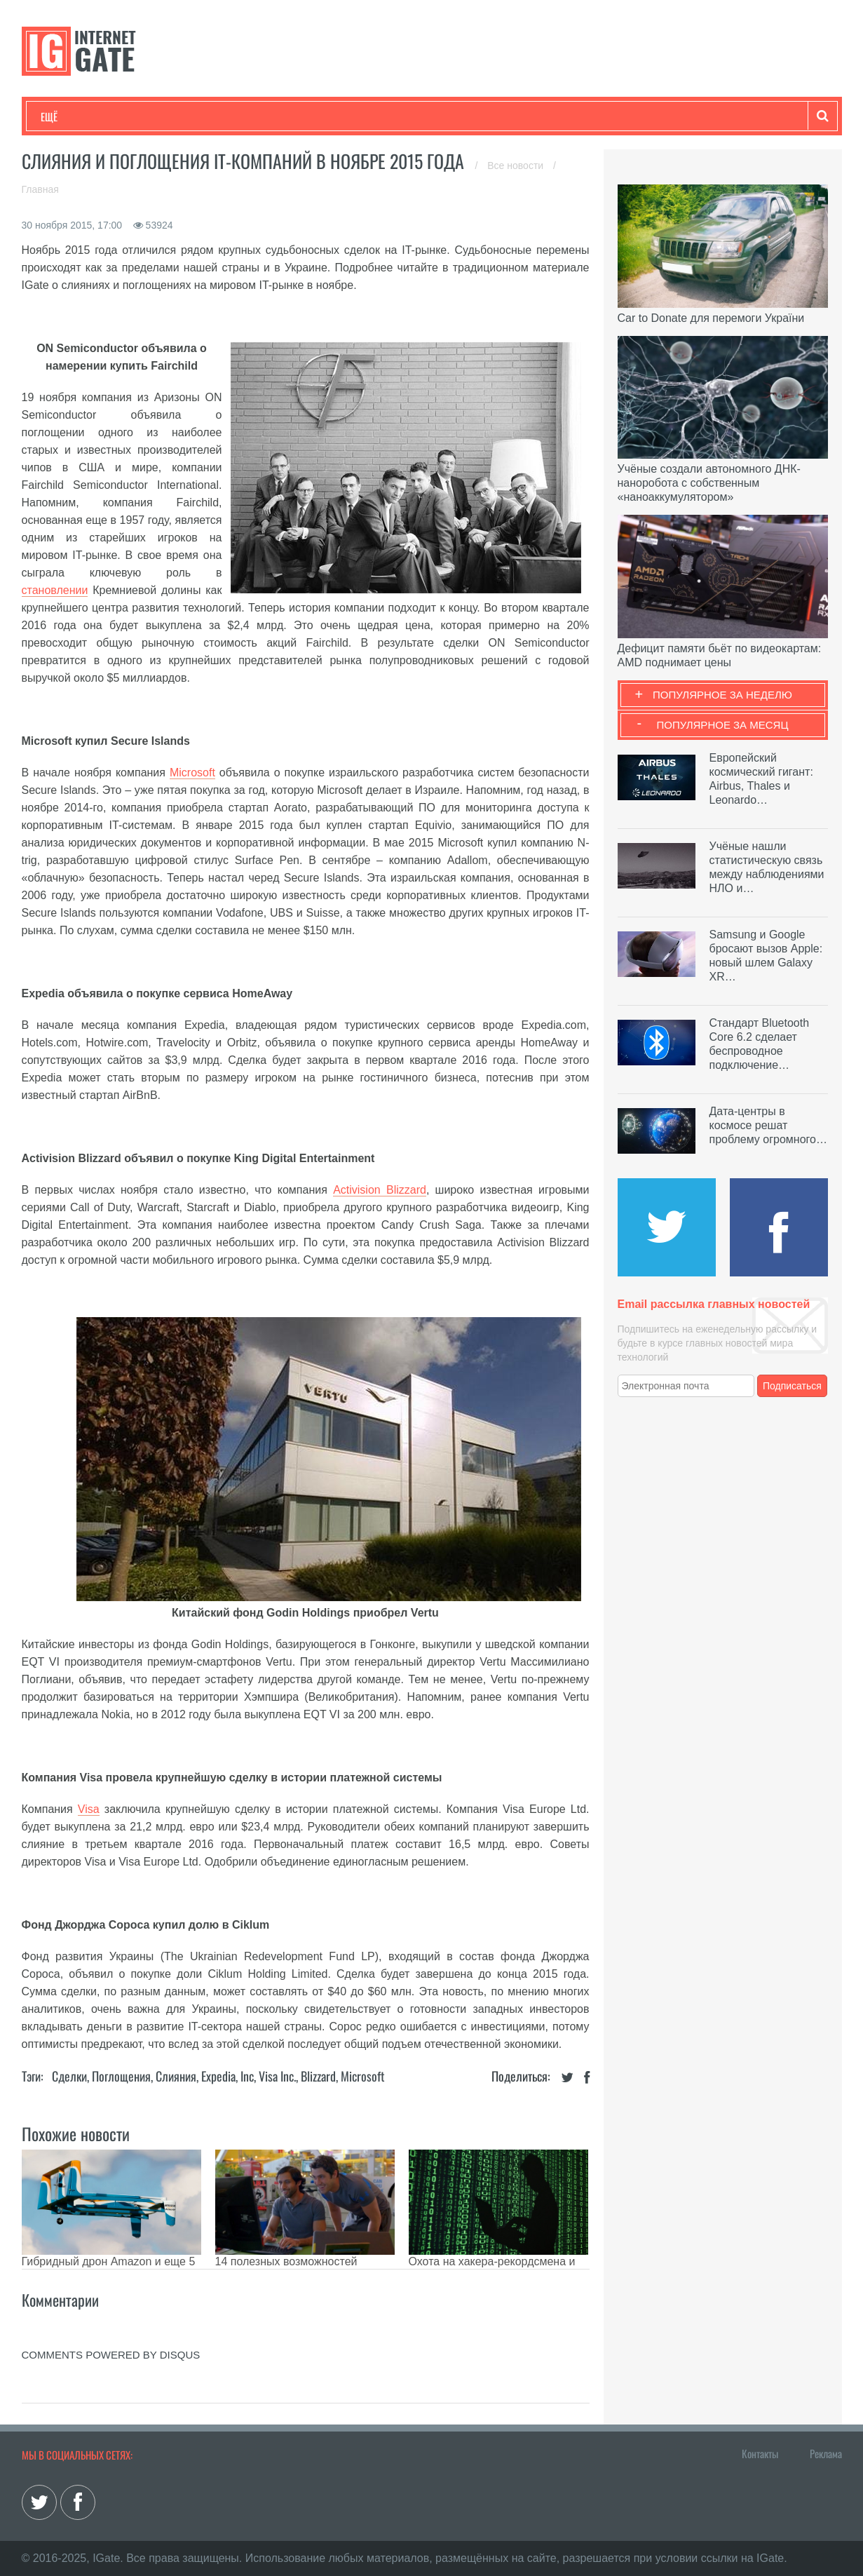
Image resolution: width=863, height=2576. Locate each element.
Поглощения (121, 2076)
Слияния (176, 2076)
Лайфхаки (333, 116)
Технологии (67, 116)
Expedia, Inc (227, 2076)
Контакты (760, 2453)
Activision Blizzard (379, 1190)
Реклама (826, 2453)
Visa (89, 1809)
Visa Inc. (277, 2076)
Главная (40, 189)
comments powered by (111, 2355)
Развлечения (142, 116)
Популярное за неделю (722, 695)
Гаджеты (465, 116)
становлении (55, 590)
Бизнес (213, 116)
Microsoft (192, 772)
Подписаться (792, 1385)
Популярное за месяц (722, 725)
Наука (270, 116)
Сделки (69, 2076)
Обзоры (401, 116)
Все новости (516, 165)
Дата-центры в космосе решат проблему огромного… (768, 1125)
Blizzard (318, 2076)
